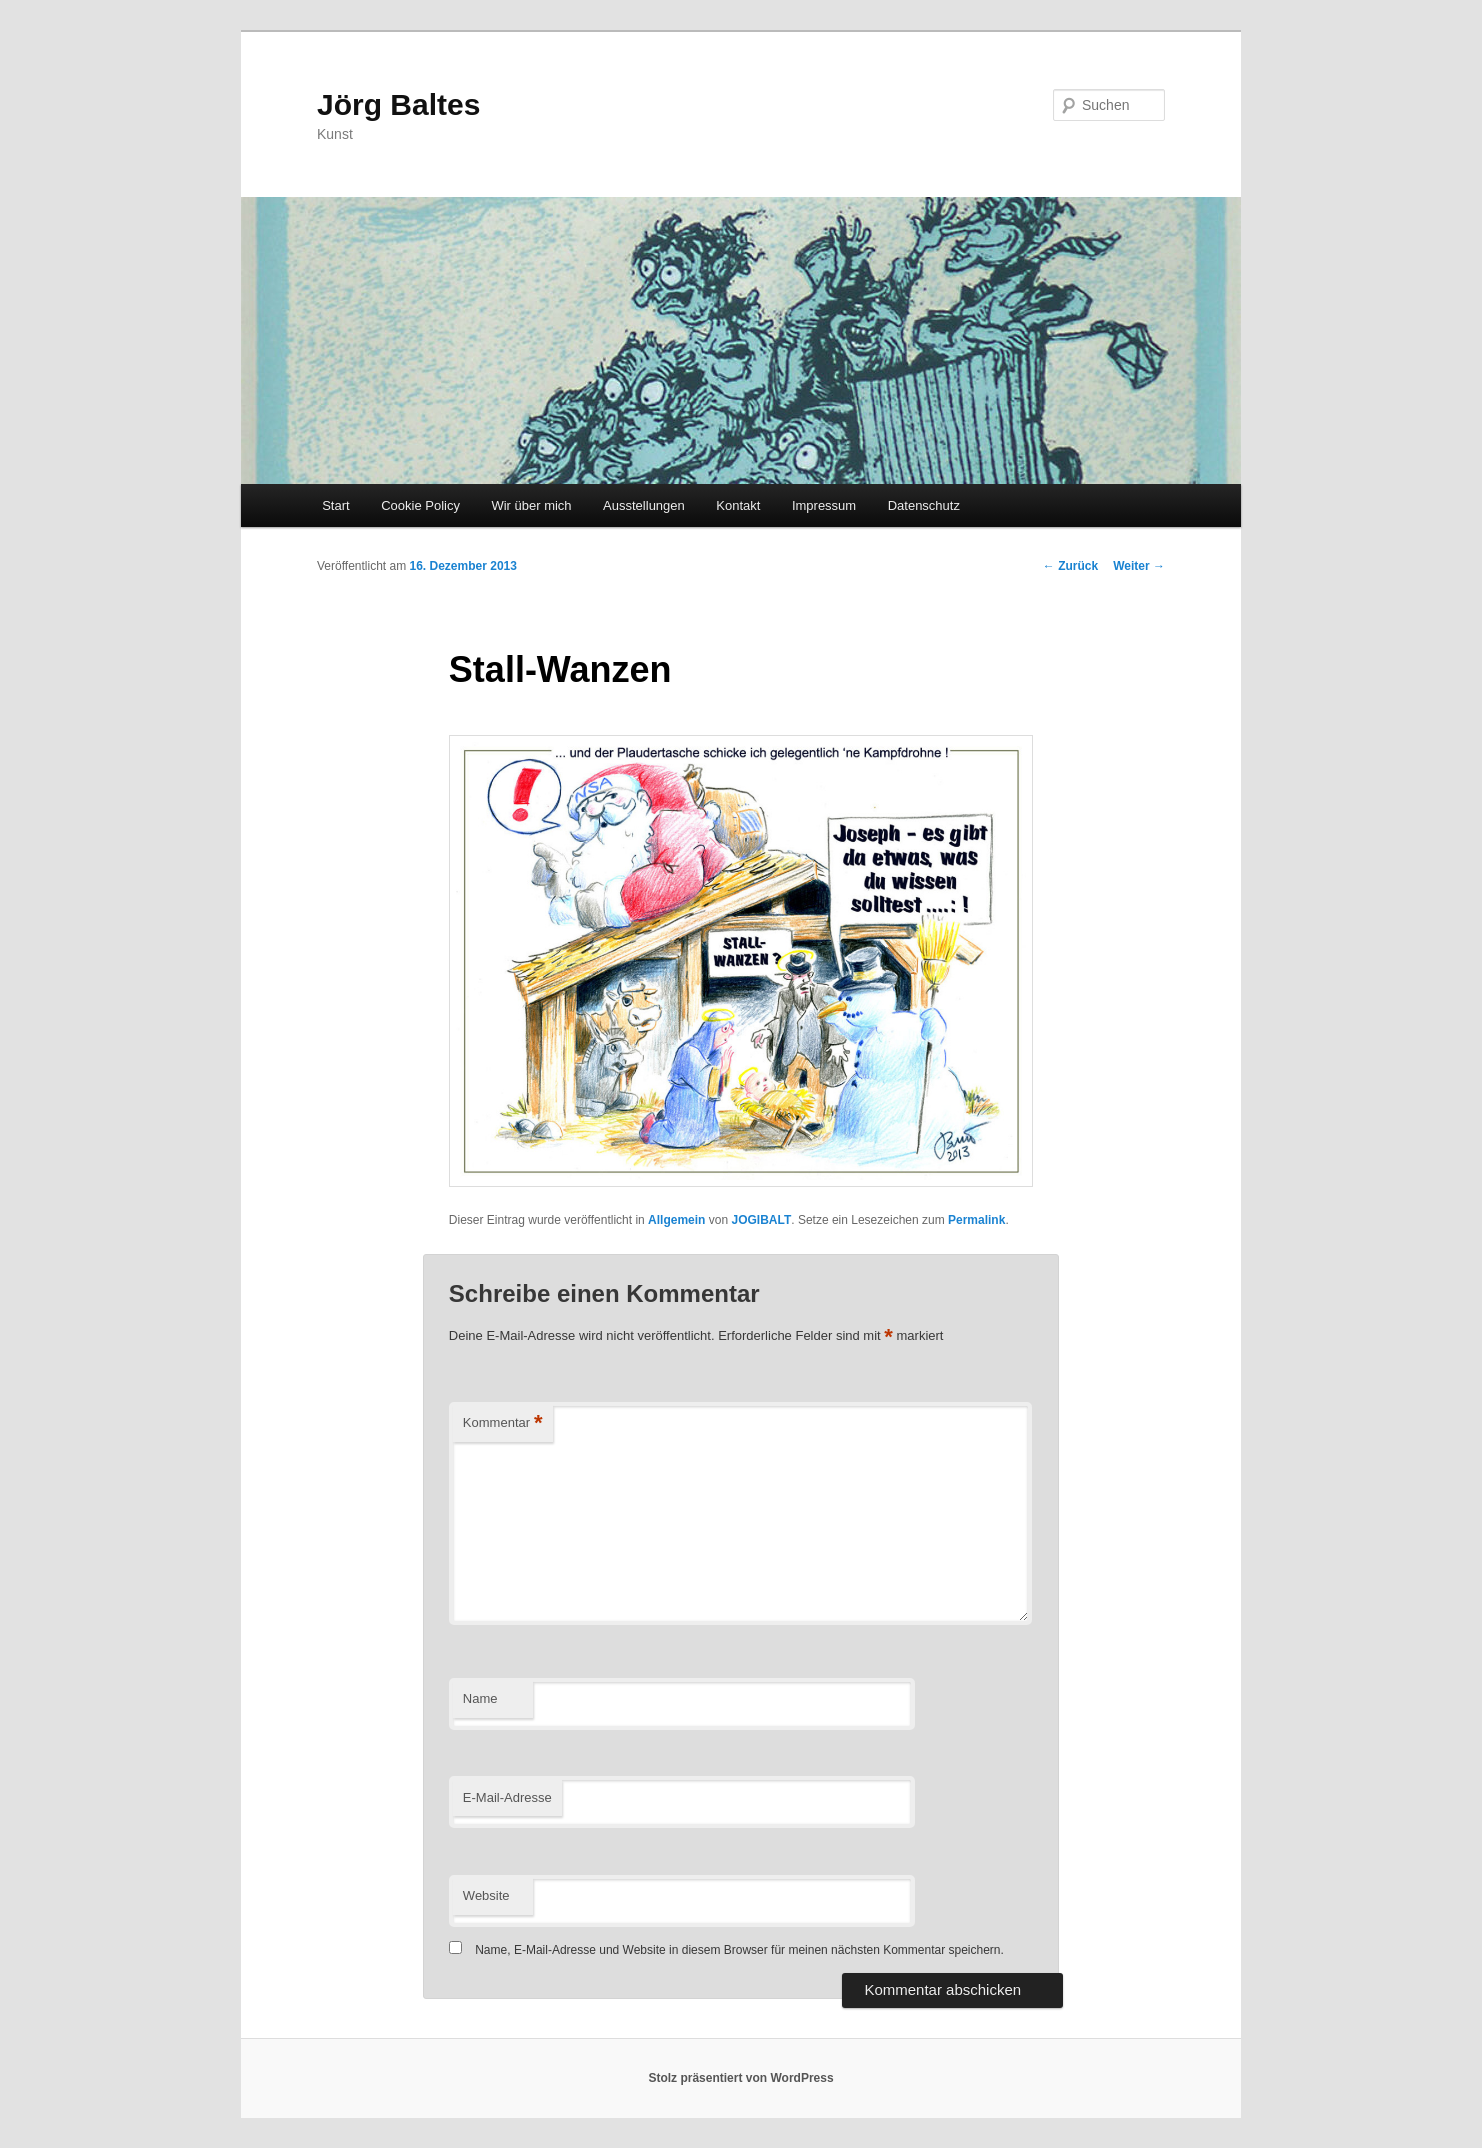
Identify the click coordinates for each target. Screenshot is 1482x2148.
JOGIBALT (761, 1220)
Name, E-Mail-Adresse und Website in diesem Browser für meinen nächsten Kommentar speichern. (739, 1950)
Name (480, 1698)
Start (335, 505)
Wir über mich (531, 505)
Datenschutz (924, 505)
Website (486, 1895)
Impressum (824, 505)
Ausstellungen (644, 505)
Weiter (1139, 566)
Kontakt (738, 505)
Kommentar (503, 1423)
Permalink (976, 1220)
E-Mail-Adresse (507, 1797)
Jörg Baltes (398, 104)
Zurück (1070, 566)
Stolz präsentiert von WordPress (740, 2078)
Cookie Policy (420, 505)
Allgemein (676, 1220)
